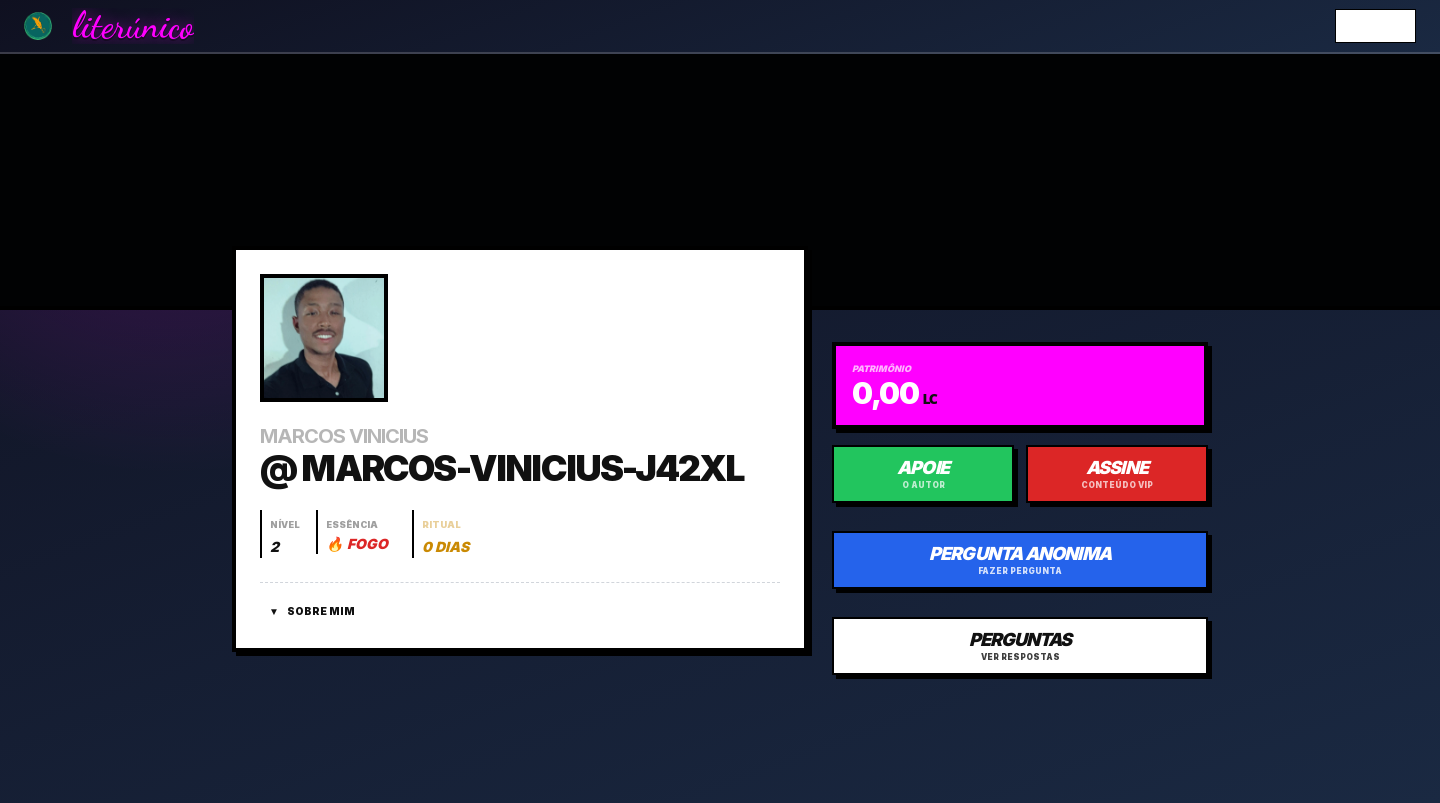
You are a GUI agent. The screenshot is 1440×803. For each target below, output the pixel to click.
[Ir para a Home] (38, 26)
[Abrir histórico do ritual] (444, 534)
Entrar (1375, 25)
